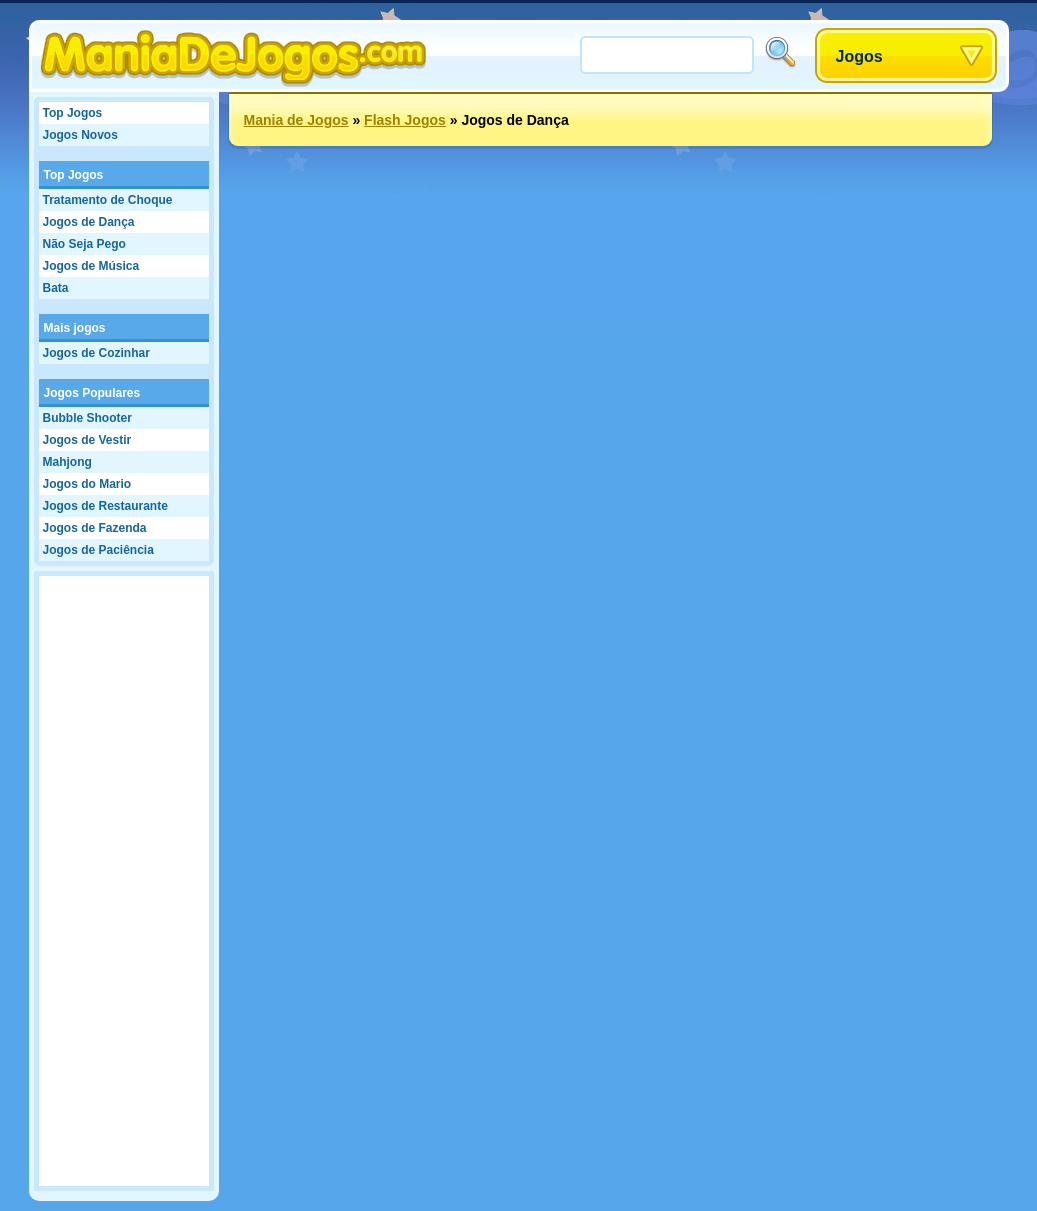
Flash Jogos (405, 120)
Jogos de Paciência (98, 550)
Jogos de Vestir (87, 440)
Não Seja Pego (84, 244)
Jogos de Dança (89, 222)
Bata (56, 288)
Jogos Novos (80, 135)
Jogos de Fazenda (95, 528)
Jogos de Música (91, 266)
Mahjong (67, 462)
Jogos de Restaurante (105, 506)
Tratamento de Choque (108, 200)
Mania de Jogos (296, 120)
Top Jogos (73, 113)
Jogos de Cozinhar (96, 353)
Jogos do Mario (87, 484)
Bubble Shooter (87, 418)
